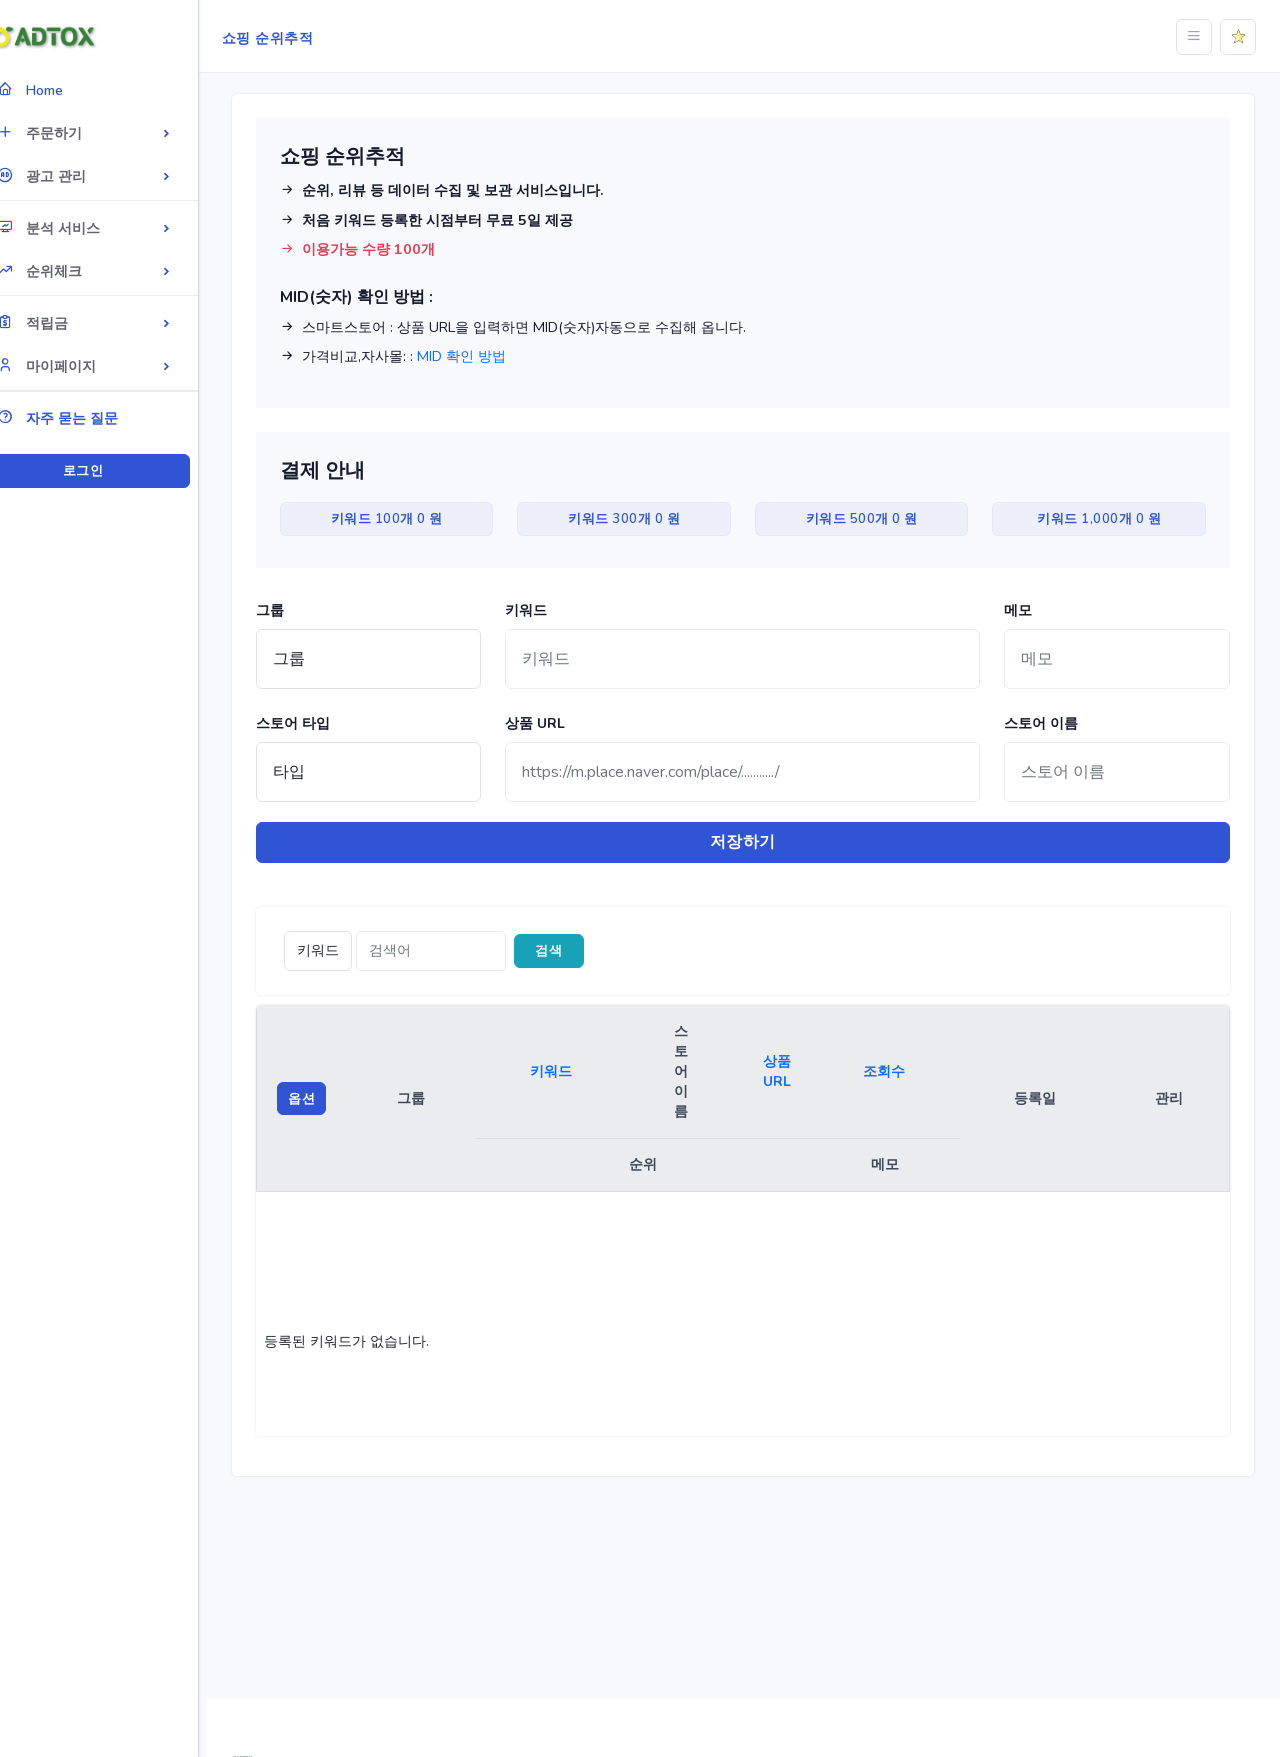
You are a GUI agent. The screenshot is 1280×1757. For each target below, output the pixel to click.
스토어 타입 (317, 723)
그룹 (294, 610)
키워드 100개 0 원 (408, 519)
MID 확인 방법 (485, 356)
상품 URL (554, 723)
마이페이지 (75, 365)
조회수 (895, 1072)
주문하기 (68, 132)
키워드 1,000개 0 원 (1102, 519)
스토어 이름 (1048, 723)
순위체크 (68, 270)
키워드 (545, 610)
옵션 (325, 1099)
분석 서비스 (77, 227)
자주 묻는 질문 (86, 417)
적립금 (61, 322)
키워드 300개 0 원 (639, 519)
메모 (1025, 610)
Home (59, 89)
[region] (114, 848)
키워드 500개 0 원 (871, 519)
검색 (573, 952)
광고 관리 (70, 175)
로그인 (114, 471)
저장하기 (755, 843)
